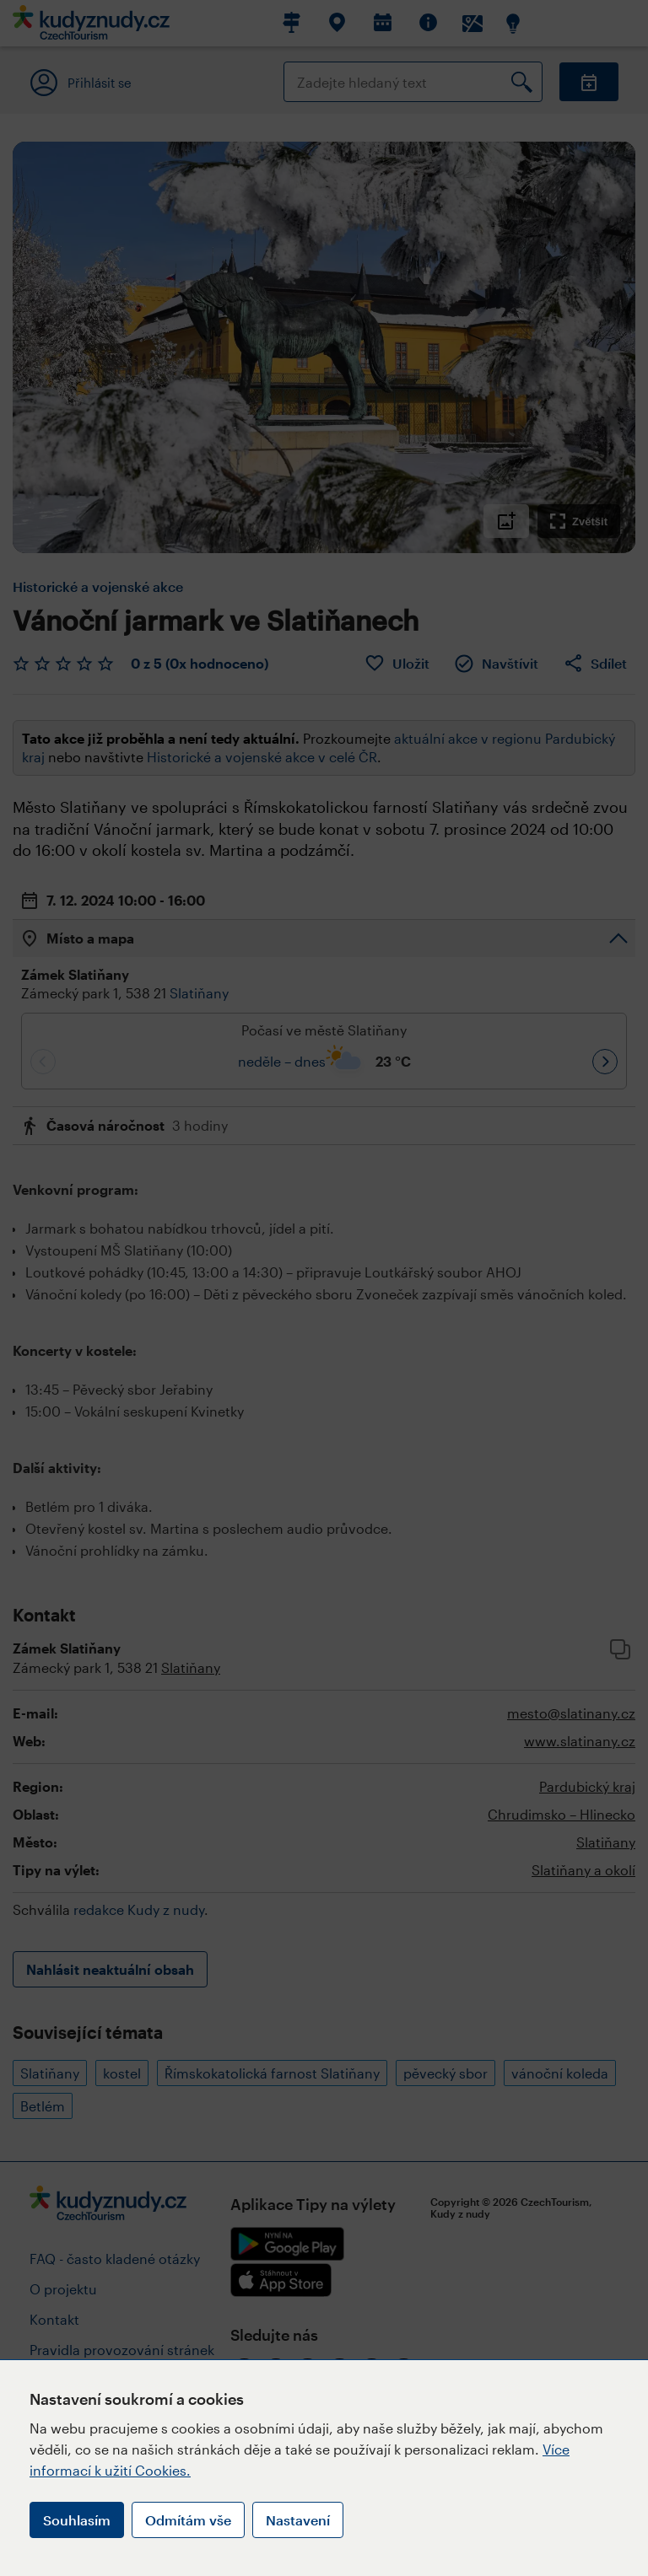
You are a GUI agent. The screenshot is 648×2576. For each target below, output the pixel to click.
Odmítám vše (188, 2520)
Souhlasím (77, 2520)
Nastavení (298, 2520)
